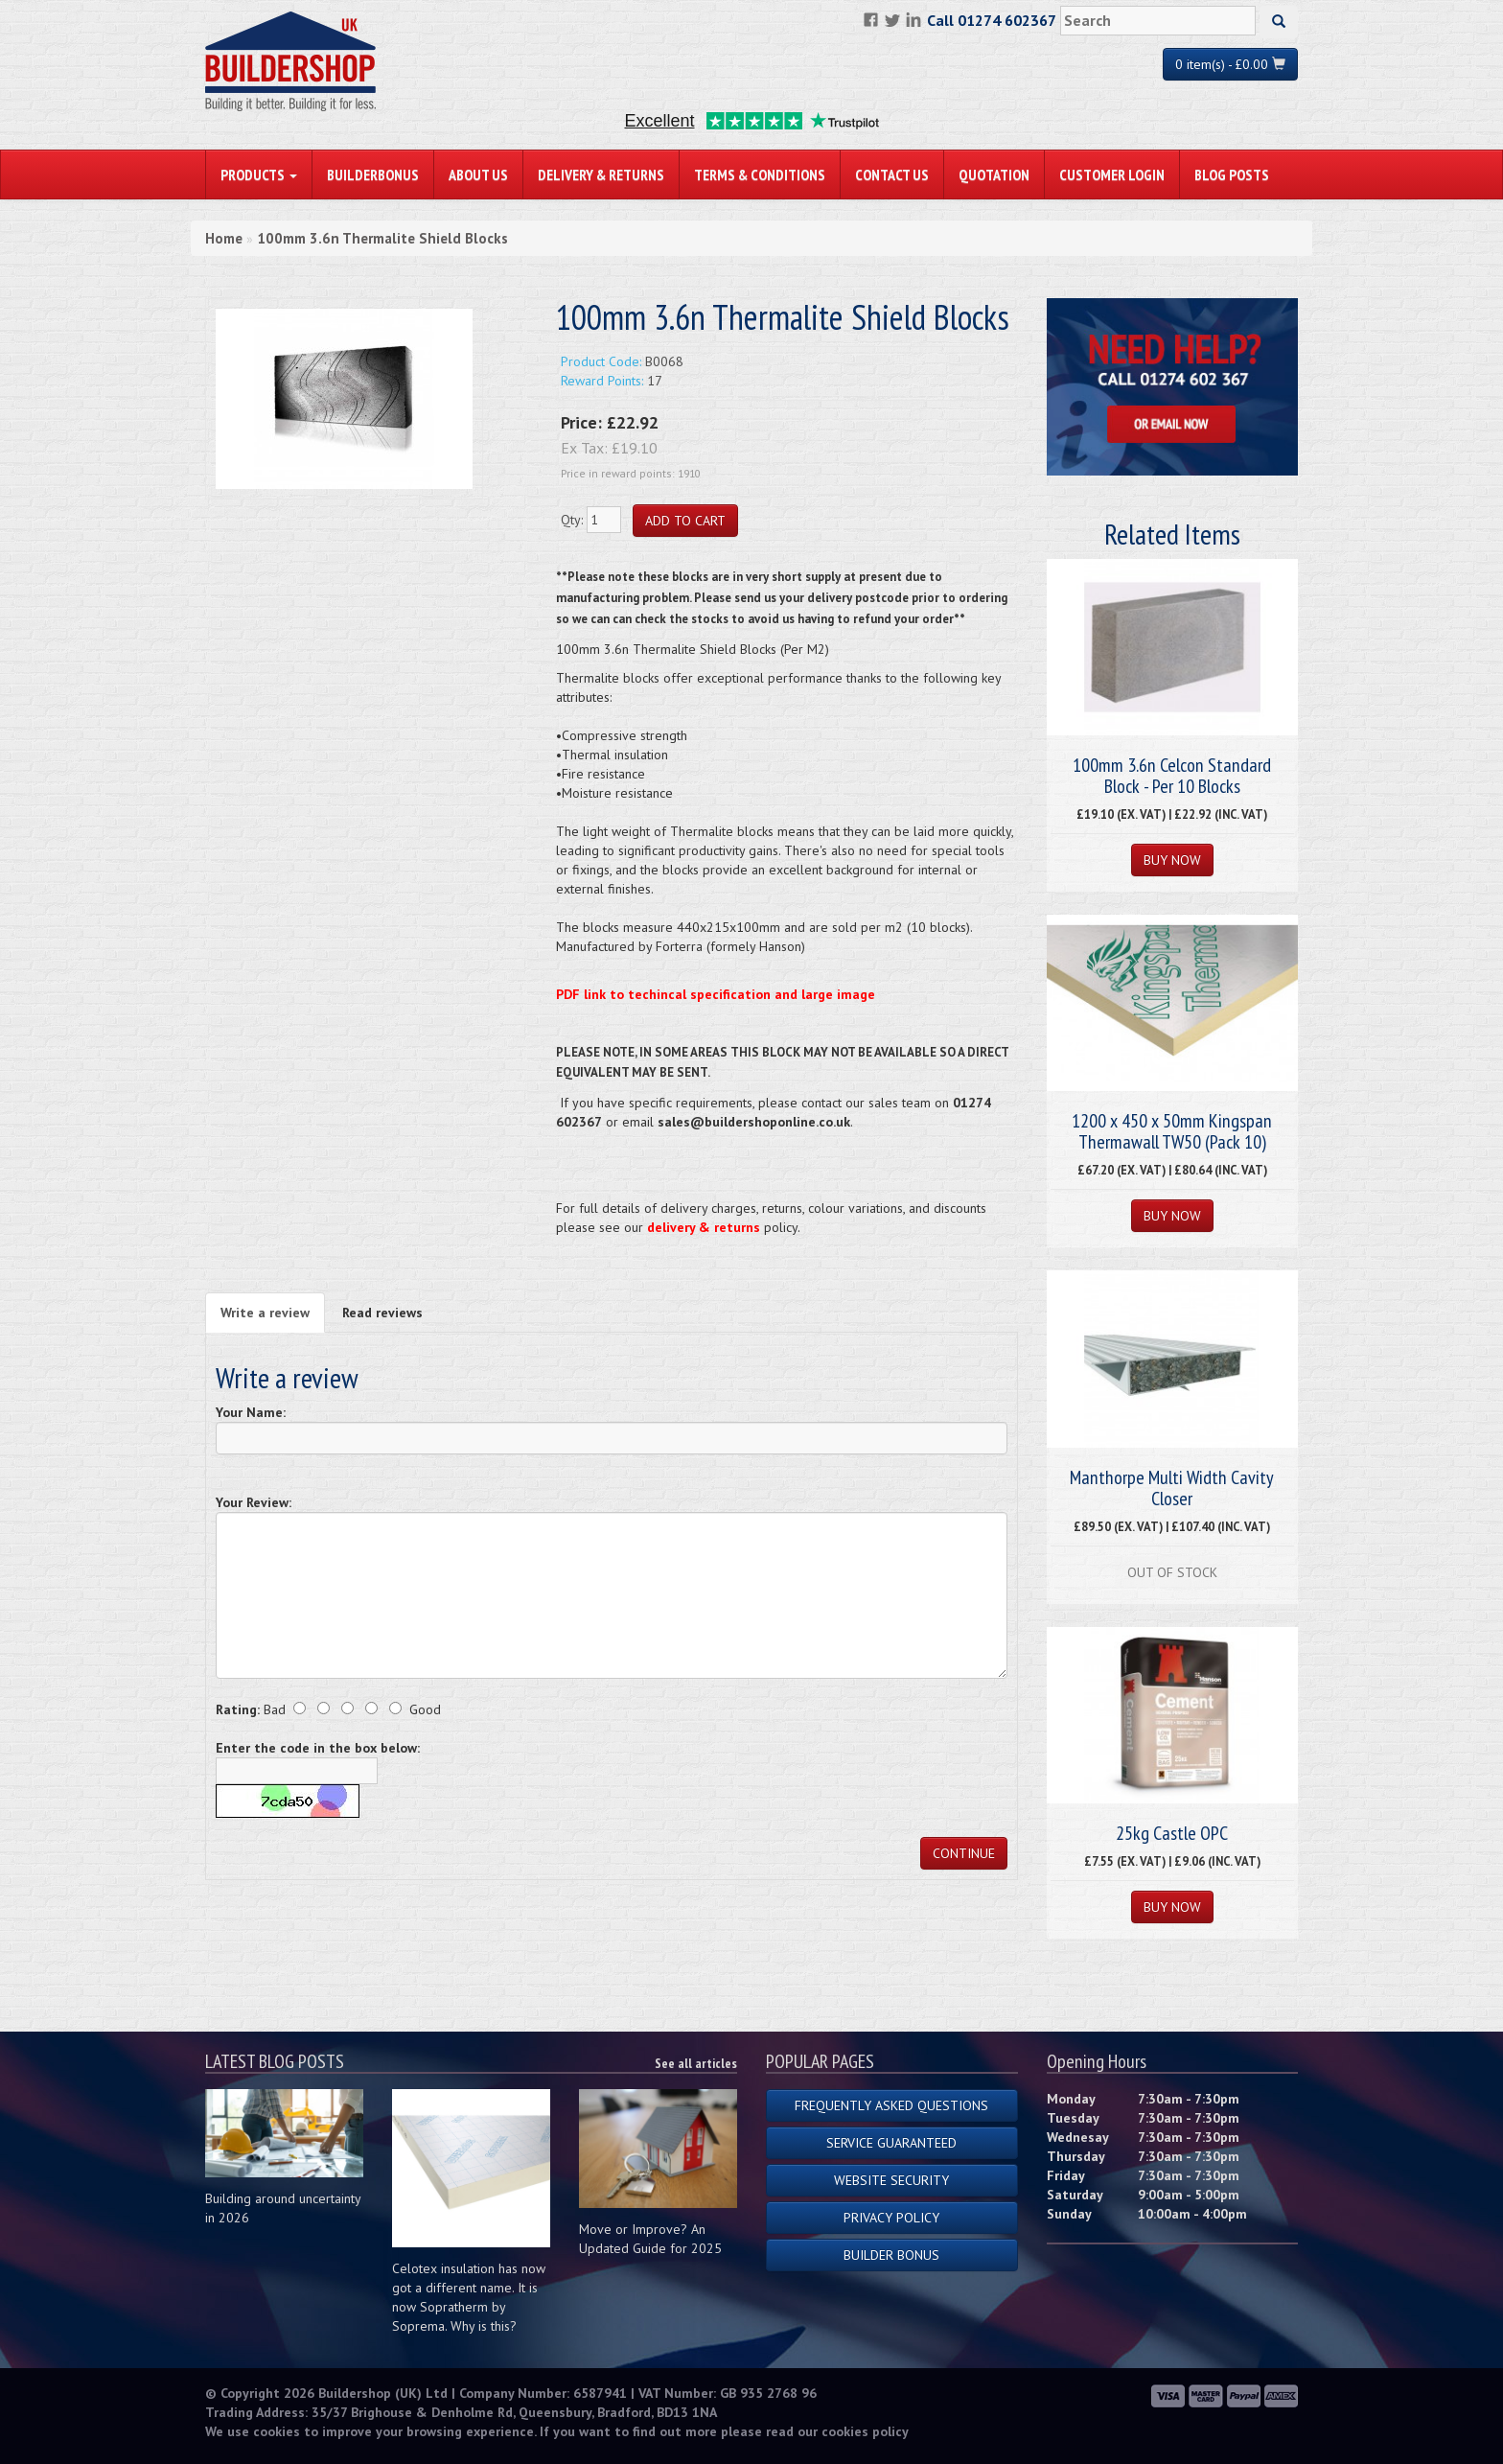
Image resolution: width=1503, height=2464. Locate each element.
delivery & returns (703, 1227)
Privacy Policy (891, 2217)
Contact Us (892, 174)
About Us (478, 174)
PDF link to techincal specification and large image (715, 994)
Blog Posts (1231, 174)
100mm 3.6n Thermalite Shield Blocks (382, 238)
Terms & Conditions (759, 174)
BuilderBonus (373, 174)
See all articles (696, 2063)
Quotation (994, 174)
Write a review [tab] (265, 1312)
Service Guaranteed (891, 2142)
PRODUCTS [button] (258, 174)
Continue (964, 1853)
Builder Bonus (891, 2255)
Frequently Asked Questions (891, 2105)
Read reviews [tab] (382, 1312)
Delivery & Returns (601, 174)
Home (224, 238)
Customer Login (1112, 174)
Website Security (891, 2180)
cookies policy (865, 2431)
